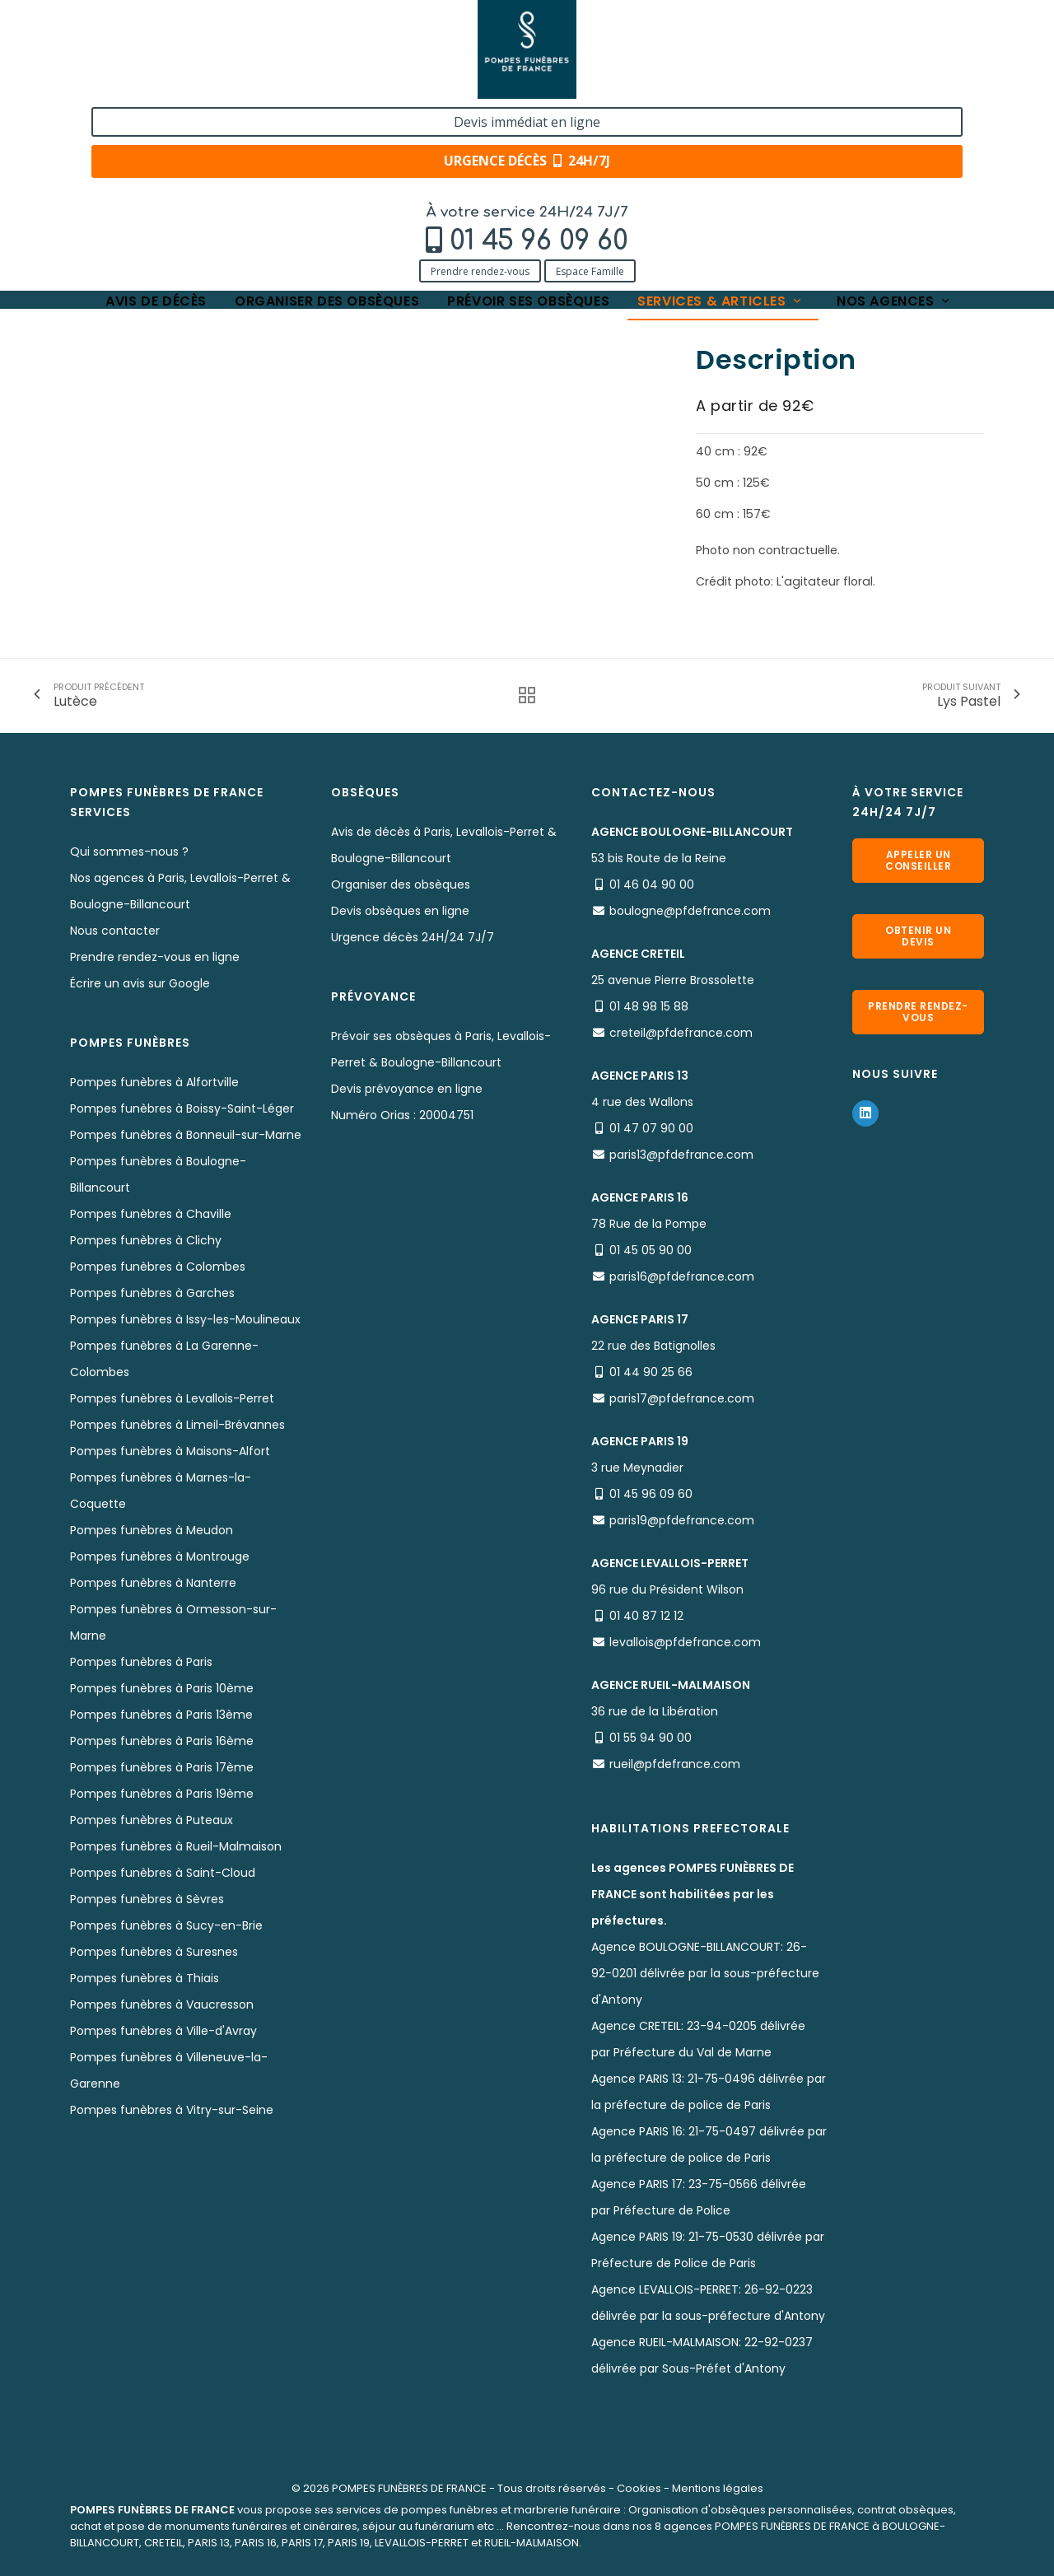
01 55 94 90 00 (650, 1737)
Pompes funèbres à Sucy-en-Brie (166, 1925)
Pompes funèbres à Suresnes (154, 1952)
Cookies (639, 2488)
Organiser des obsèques (327, 117)
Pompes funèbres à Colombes (157, 1266)
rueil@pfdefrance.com (674, 1764)
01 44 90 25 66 (651, 1372)
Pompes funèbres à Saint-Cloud (162, 1872)
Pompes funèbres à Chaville (150, 1214)
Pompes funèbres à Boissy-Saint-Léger (182, 1108)
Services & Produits (183, 167)
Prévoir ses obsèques (528, 117)
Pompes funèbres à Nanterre (153, 1583)
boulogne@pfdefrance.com (690, 911)
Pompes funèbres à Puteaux (151, 1820)
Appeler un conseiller (918, 860)
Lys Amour (414, 167)
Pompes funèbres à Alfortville (154, 1082)
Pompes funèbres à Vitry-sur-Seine (171, 2110)
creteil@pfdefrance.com (681, 1032)
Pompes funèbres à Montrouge (160, 1556)
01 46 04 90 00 (651, 884)
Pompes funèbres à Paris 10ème (162, 1688)
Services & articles (720, 117)
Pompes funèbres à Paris (141, 1662)
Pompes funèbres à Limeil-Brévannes (177, 1424)
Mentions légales (717, 2488)
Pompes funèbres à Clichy (146, 1240)
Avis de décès (156, 117)
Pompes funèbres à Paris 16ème (162, 1741)
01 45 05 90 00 (650, 1250)
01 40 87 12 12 (646, 1616)
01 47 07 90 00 (651, 1128)
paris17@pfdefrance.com (681, 1398)
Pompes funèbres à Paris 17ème (162, 1767)
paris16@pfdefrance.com (681, 1276)
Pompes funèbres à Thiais (144, 1978)
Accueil (90, 167)
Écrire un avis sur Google (140, 983)
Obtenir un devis (918, 936)
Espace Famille (238, 84)
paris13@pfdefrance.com (681, 1154)
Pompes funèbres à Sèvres (147, 1899)
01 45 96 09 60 (187, 54)
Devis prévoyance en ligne (407, 1088)
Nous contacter (115, 930)
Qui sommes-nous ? (129, 851)
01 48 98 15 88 (648, 1006)
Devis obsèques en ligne (400, 911)
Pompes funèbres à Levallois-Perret (172, 1398)
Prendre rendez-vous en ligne (155, 957)
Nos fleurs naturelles (310, 167)
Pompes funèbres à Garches (152, 1293)
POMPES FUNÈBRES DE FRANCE (409, 2488)
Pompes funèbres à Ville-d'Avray (163, 2031)
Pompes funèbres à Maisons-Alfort (170, 1451)
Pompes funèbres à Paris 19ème (162, 1793)
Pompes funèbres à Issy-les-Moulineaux (185, 1319)
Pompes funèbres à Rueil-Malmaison (176, 1846)
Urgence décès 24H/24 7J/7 (412, 937)
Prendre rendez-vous (128, 84)
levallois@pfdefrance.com (685, 1642)
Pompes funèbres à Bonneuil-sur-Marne (185, 1135)
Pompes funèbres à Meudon (151, 1530)
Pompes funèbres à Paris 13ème (161, 1714)
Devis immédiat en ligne (878, 31)
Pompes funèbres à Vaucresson (162, 2004)
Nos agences (894, 117)
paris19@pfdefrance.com (681, 1520)
